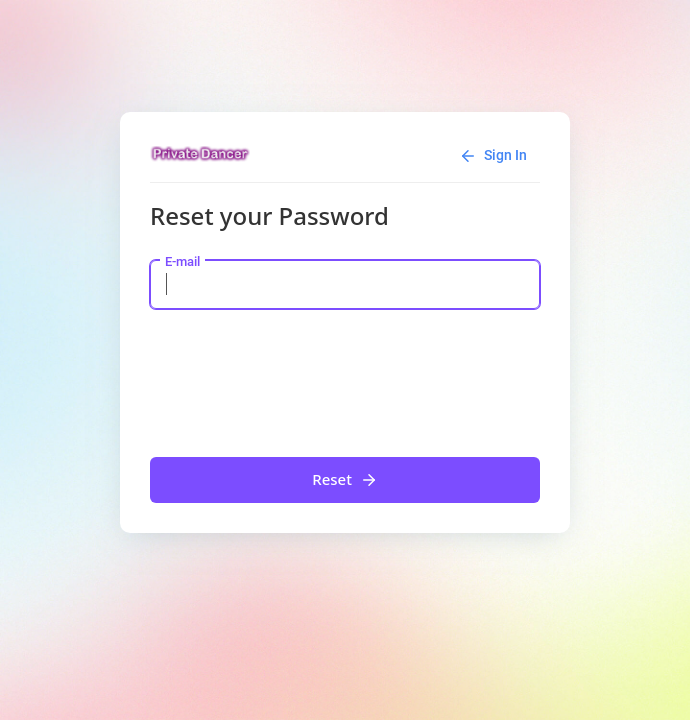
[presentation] (302, 378)
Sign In (493, 156)
